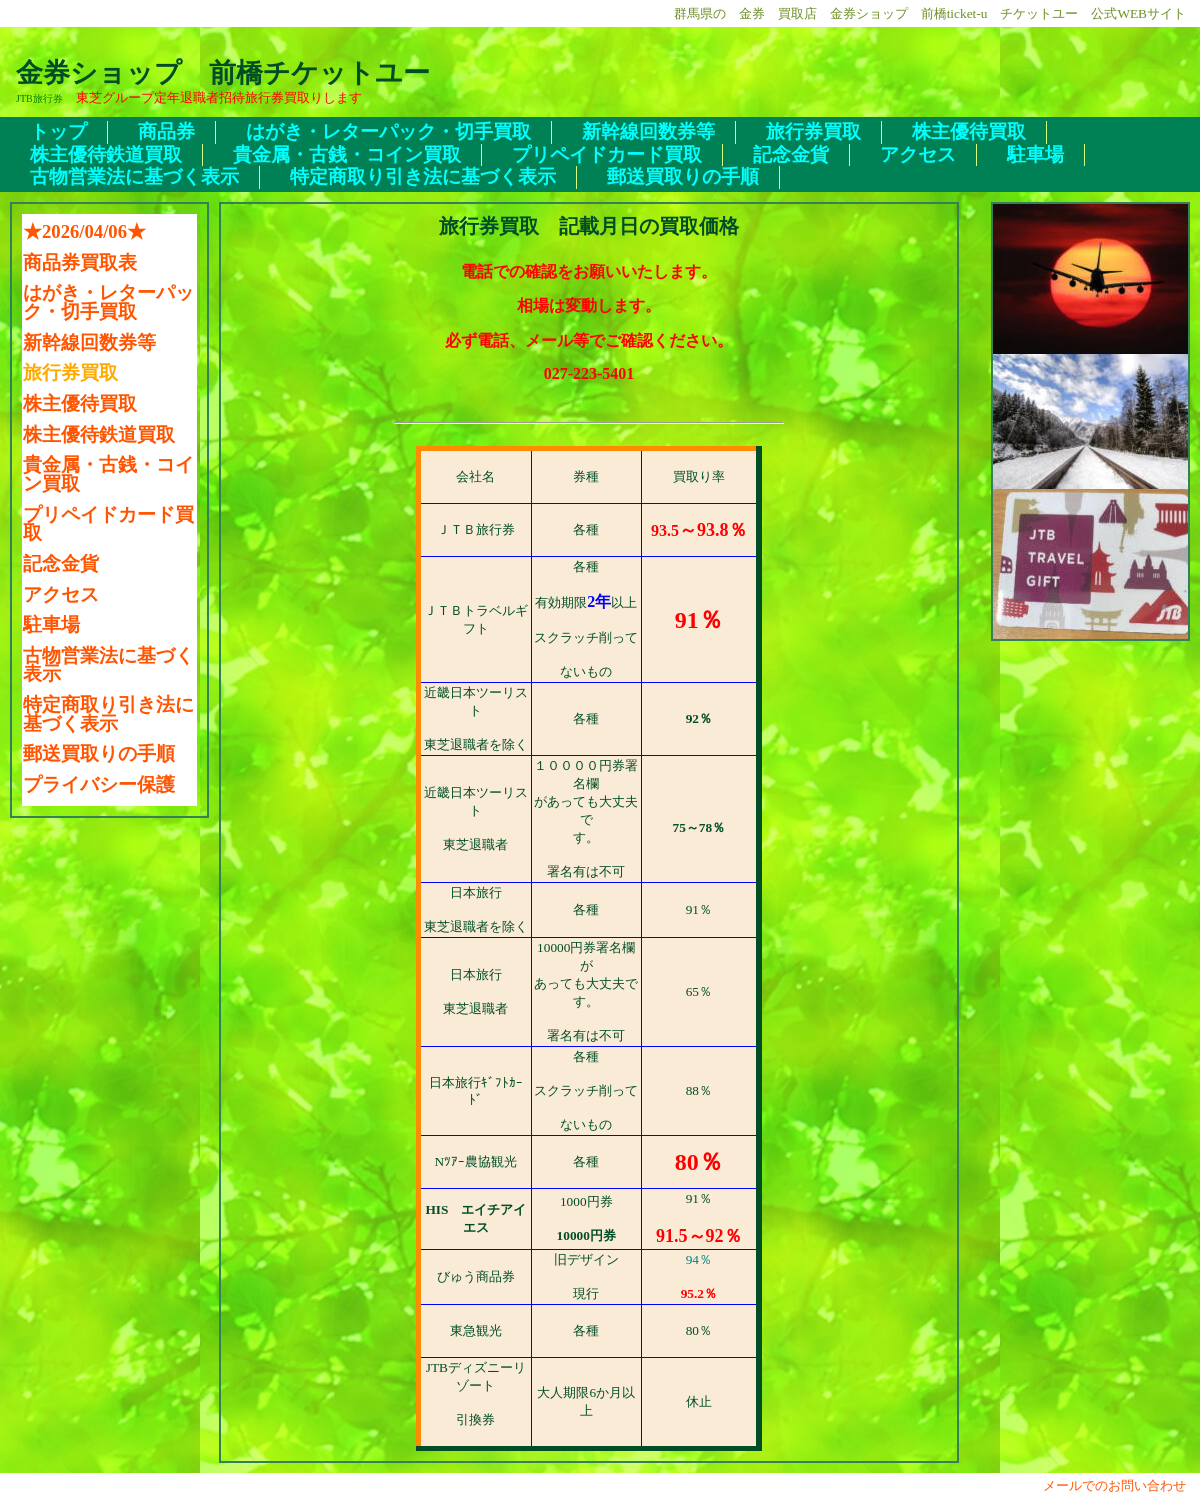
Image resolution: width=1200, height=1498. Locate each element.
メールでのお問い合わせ (1121, 1485)
